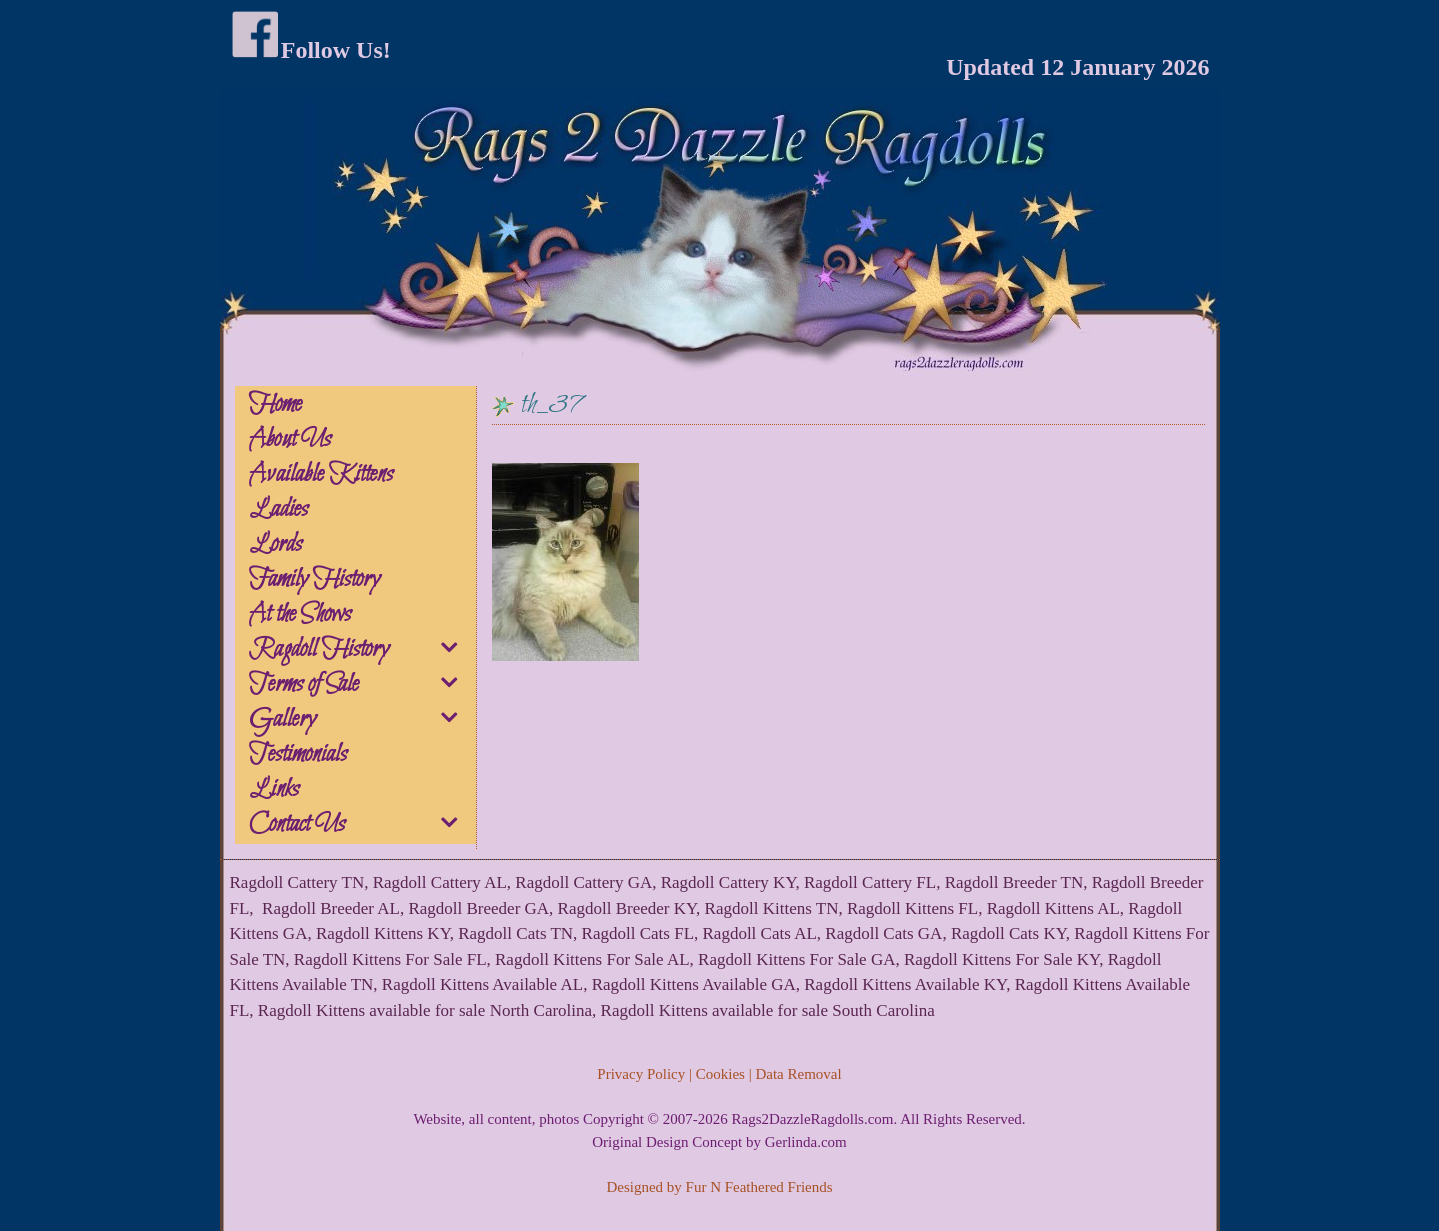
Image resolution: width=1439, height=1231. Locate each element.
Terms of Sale (361, 685)
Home (275, 405)
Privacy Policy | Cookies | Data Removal (719, 1074)
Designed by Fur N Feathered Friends (719, 1187)
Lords (275, 545)
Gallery (361, 720)
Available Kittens (321, 475)
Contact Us (361, 825)
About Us (290, 440)
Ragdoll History (361, 650)
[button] (451, 651)
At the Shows (300, 615)
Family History (314, 580)
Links (274, 790)
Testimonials (298, 755)
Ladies (278, 510)
